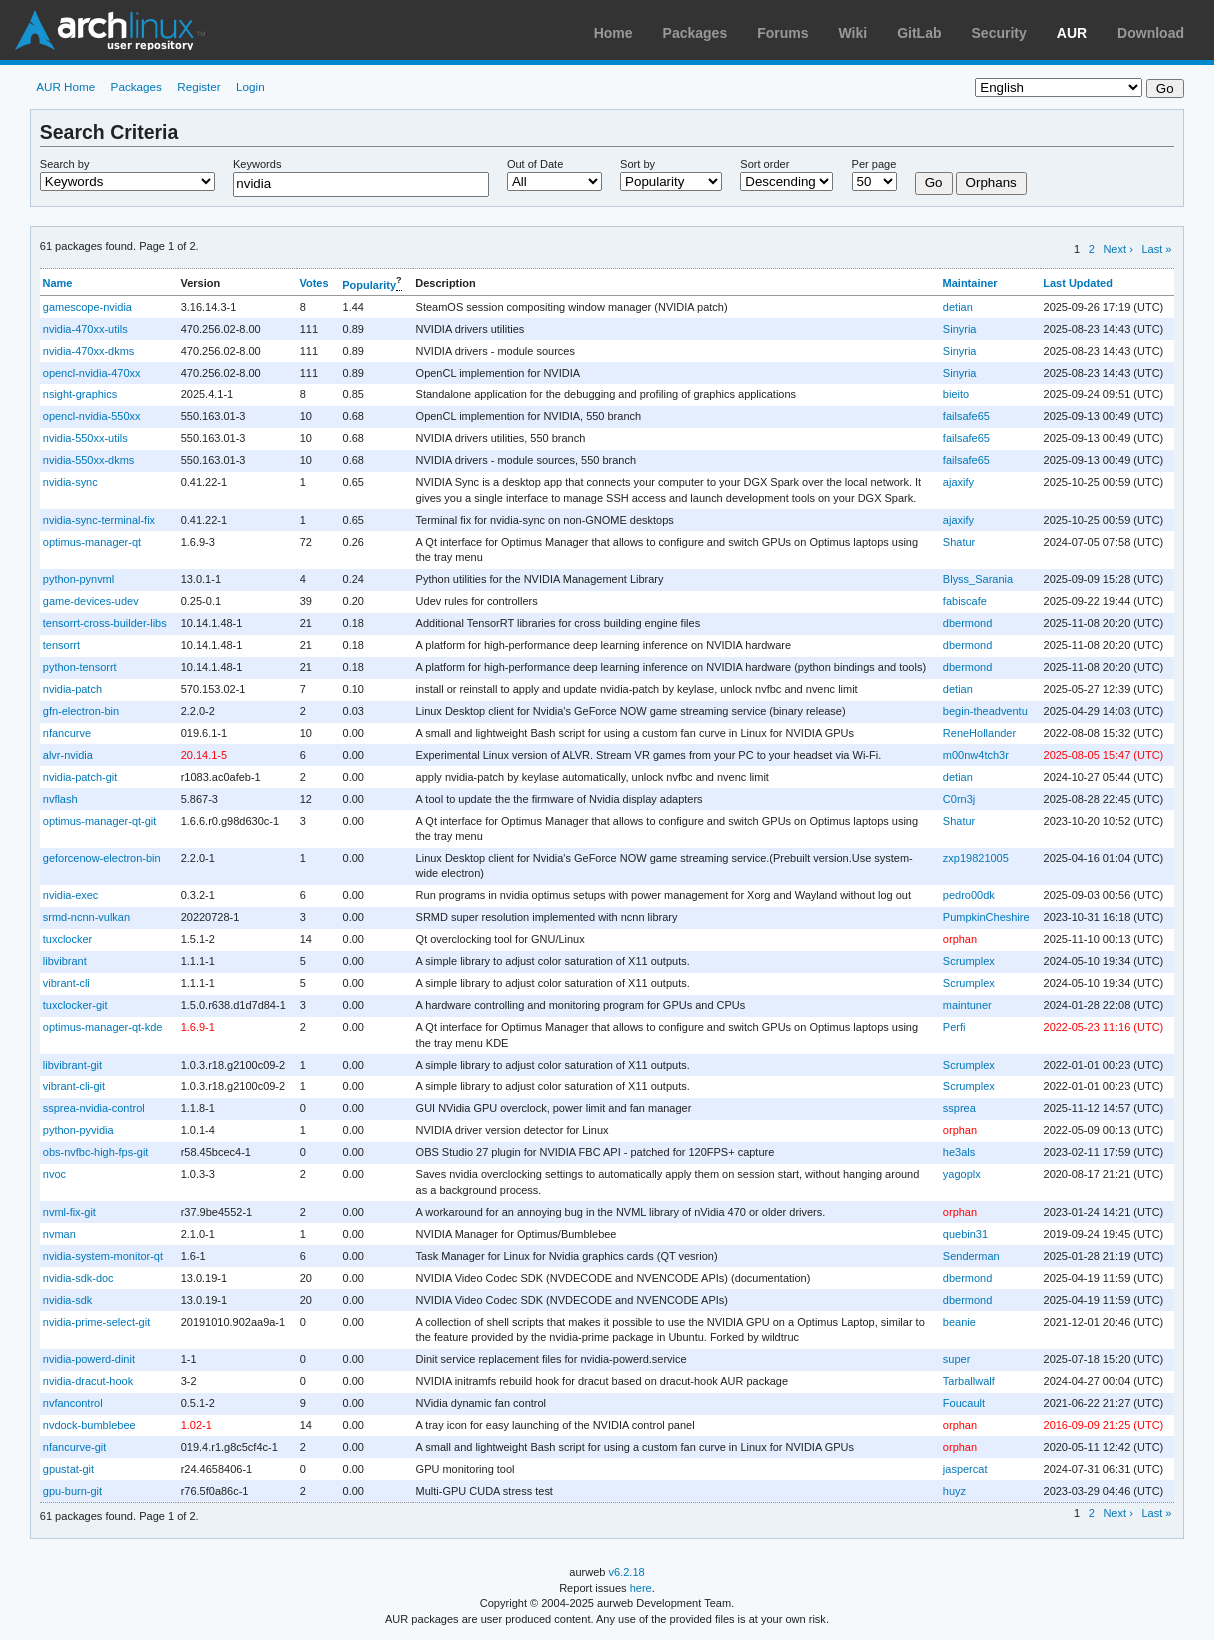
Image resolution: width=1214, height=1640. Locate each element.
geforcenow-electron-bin (102, 858)
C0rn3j (959, 799)
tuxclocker (67, 939)
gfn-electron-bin (81, 711)
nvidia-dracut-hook (88, 1381)
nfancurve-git (75, 1447)
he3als (959, 1152)
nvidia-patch (72, 689)
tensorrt (61, 645)
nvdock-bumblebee (89, 1425)
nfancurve (67, 733)
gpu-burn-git (72, 1491)
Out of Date (535, 164)
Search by (65, 164)
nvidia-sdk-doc (78, 1278)
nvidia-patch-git (80, 777)
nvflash (60, 799)
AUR (1072, 33)
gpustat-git (68, 1469)
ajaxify (958, 482)
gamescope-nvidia (87, 307)
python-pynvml (78, 579)
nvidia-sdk (67, 1300)
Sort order (764, 164)
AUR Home (65, 86)
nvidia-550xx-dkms (89, 460)
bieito (956, 394)
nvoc (54, 1174)
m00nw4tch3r (976, 755)
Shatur (959, 542)
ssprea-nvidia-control (94, 1108)
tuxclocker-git (75, 1005)
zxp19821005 (976, 858)
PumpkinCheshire (986, 917)
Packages (695, 33)
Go (934, 182)
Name (58, 283)
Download (1150, 33)
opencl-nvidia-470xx (92, 373)
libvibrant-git (72, 1065)
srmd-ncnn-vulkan (86, 917)
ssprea (959, 1108)
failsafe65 (966, 416)
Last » (1156, 249)
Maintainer (970, 283)
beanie (959, 1322)
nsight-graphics (80, 394)
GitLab (919, 33)
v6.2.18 (627, 1572)
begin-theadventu (985, 711)
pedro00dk (969, 895)
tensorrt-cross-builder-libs (105, 623)
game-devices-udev (91, 601)
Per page (874, 164)
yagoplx (962, 1174)
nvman (59, 1234)
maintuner (967, 1005)
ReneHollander (979, 733)
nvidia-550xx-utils (85, 438)
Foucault (964, 1403)
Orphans (991, 182)
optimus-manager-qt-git (100, 821)
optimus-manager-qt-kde (103, 1027)
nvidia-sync (70, 482)
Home (613, 33)
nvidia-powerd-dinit (89, 1359)
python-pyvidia (78, 1130)
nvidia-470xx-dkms (89, 351)
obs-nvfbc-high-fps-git (96, 1152)
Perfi (954, 1027)
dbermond (967, 623)
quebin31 (965, 1234)
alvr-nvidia (68, 755)
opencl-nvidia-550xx (92, 416)
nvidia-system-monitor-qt (103, 1256)
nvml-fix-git (69, 1212)
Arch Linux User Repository (110, 30)
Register (199, 86)
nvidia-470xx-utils (85, 329)
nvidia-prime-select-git (96, 1322)
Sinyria (960, 329)
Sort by (637, 164)
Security (999, 33)
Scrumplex (969, 961)
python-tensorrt (80, 667)
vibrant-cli (66, 983)
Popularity (369, 284)
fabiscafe (965, 601)
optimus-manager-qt (92, 542)
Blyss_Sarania (978, 579)
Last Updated (1078, 283)
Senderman (971, 1256)
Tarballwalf (969, 1381)
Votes (313, 283)
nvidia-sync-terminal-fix (99, 520)
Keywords (257, 164)
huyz (954, 1491)
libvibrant (65, 961)
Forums (782, 33)
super (956, 1359)
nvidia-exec (71, 895)
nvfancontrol (73, 1403)
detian (958, 307)
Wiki (853, 33)
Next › (1117, 249)
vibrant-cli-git (74, 1086)
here (641, 1588)
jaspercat (965, 1469)
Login (250, 86)
